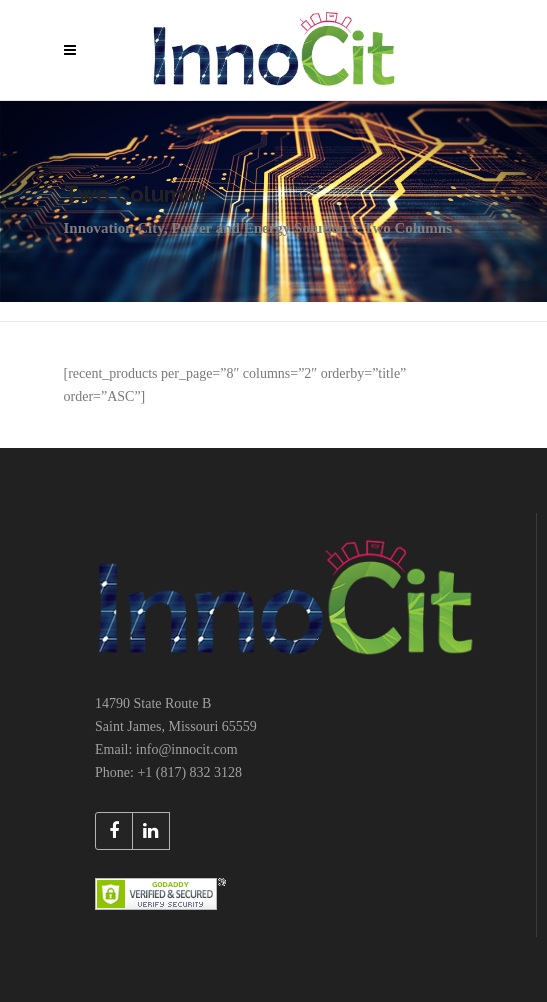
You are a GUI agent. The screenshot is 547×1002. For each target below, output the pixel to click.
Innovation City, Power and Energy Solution (206, 228)
